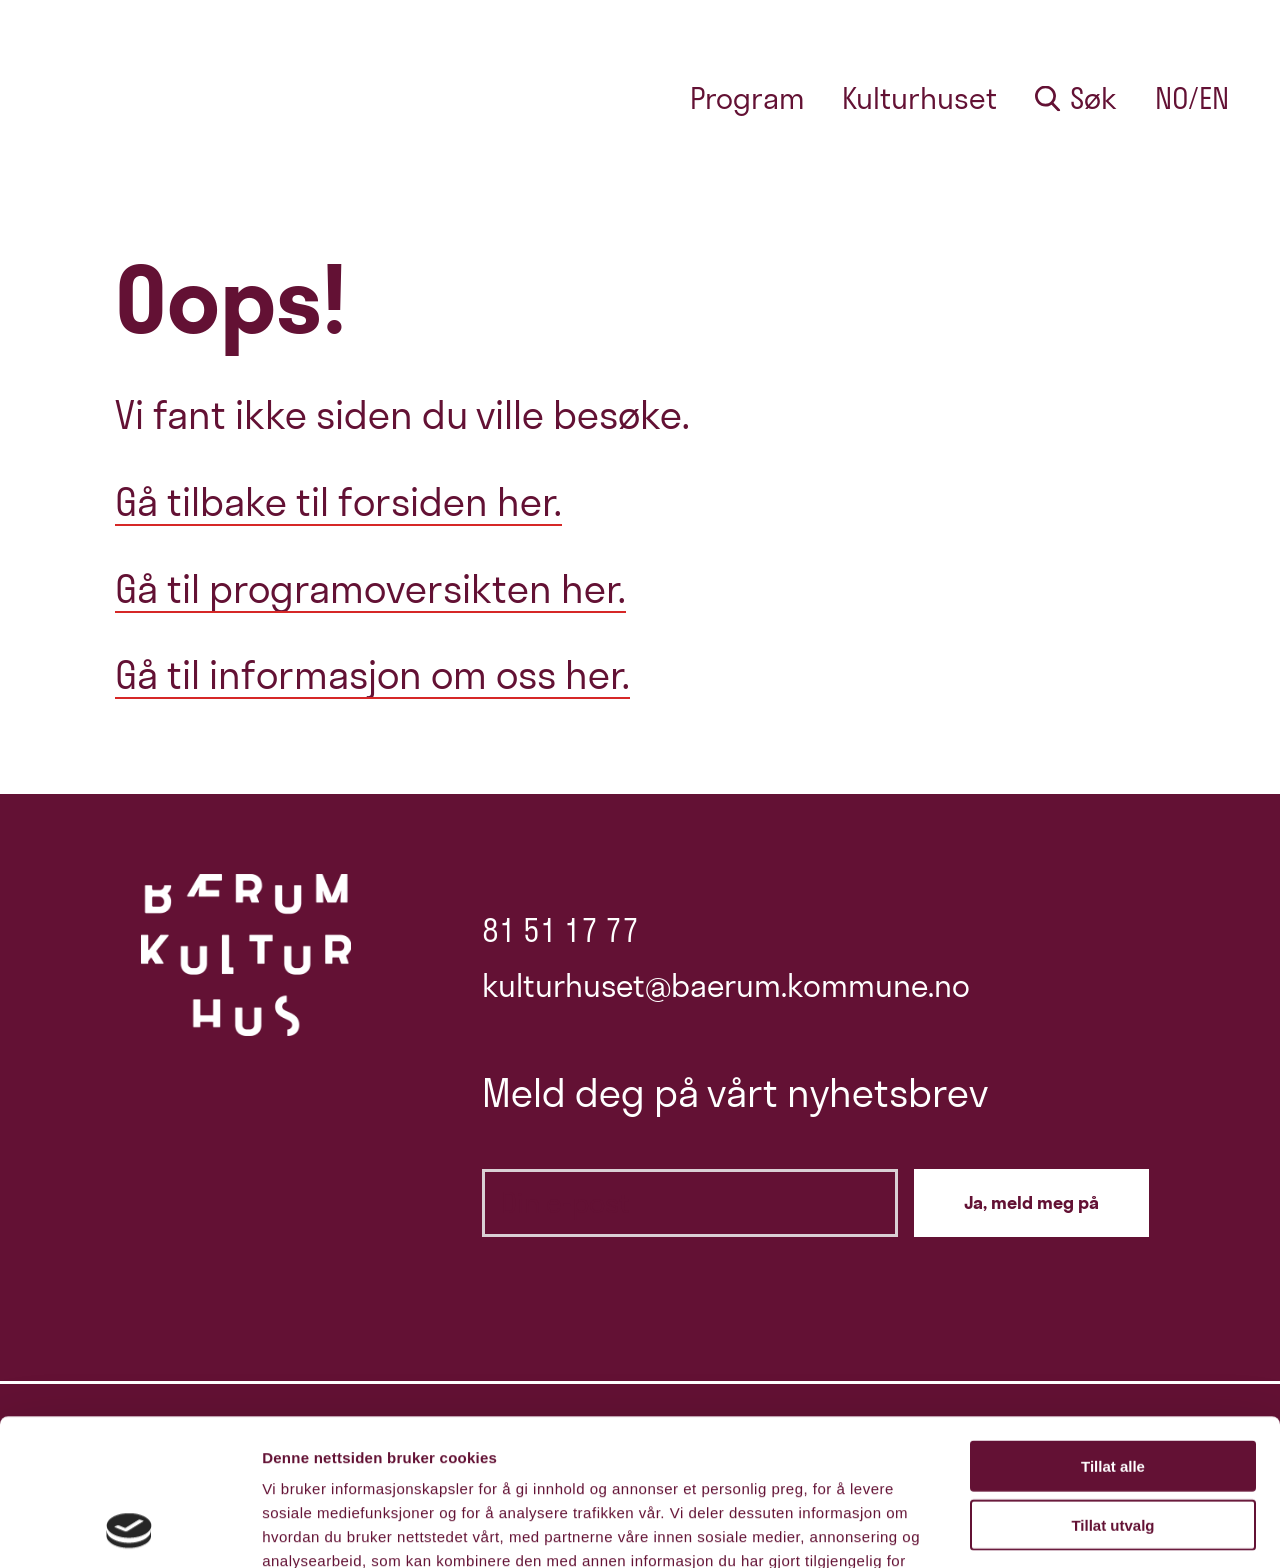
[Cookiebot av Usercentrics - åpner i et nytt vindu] (129, 1529)
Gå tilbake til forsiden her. (338, 501)
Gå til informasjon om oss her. (372, 674)
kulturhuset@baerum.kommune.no (726, 985)
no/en (1192, 98)
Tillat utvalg (1112, 1387)
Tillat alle (1113, 1328)
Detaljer (1065, 1528)
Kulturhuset (919, 98)
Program (747, 98)
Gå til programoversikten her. (370, 588)
